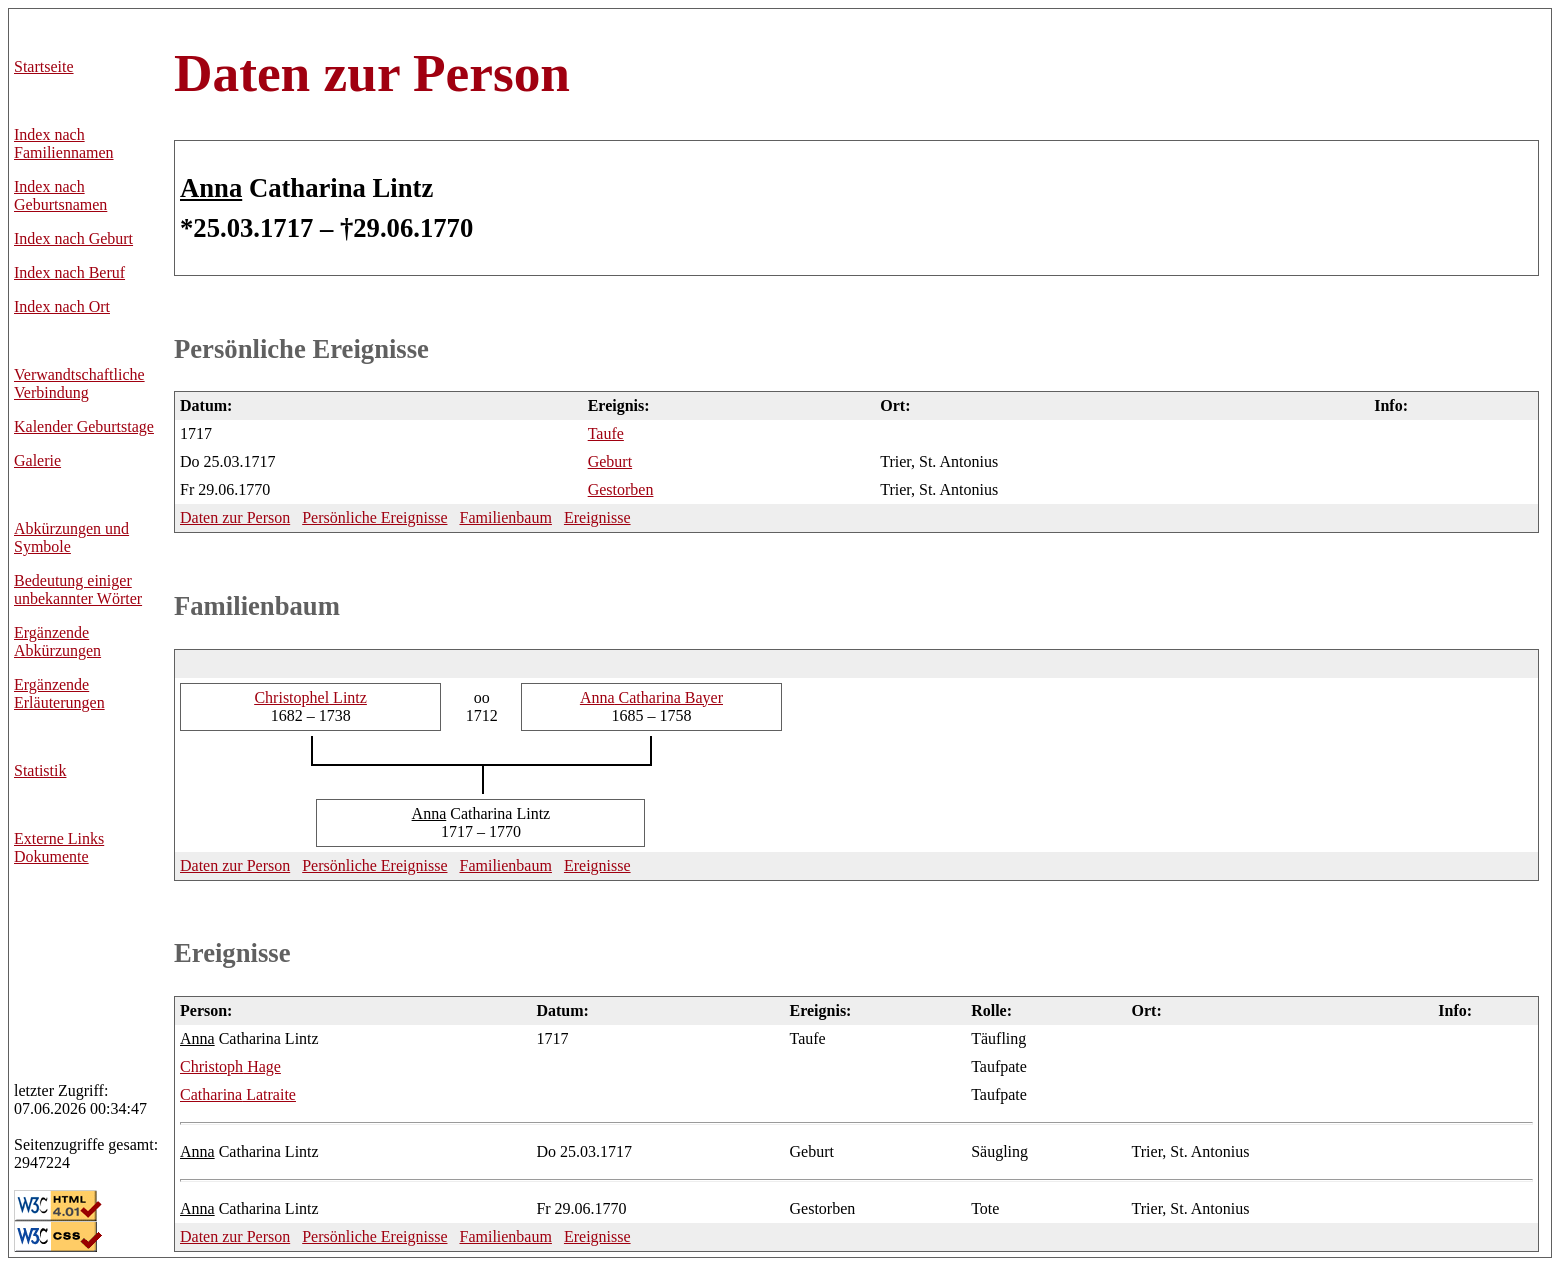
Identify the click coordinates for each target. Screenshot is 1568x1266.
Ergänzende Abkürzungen (57, 641)
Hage (230, 1066)
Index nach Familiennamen (64, 143)
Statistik (40, 770)
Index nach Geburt (73, 238)
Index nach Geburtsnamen (60, 195)
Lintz (310, 697)
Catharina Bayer (651, 697)
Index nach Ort (62, 306)
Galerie (37, 460)
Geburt (610, 461)
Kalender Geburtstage (84, 426)
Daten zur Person (372, 73)
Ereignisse (597, 517)
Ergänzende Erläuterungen (59, 693)
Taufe (606, 433)
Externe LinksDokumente (59, 847)
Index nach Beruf (69, 272)
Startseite (44, 66)
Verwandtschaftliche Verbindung (79, 383)
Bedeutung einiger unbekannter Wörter (78, 589)
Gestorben (621, 489)
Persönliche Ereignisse (301, 349)
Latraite (238, 1094)
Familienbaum (505, 517)
